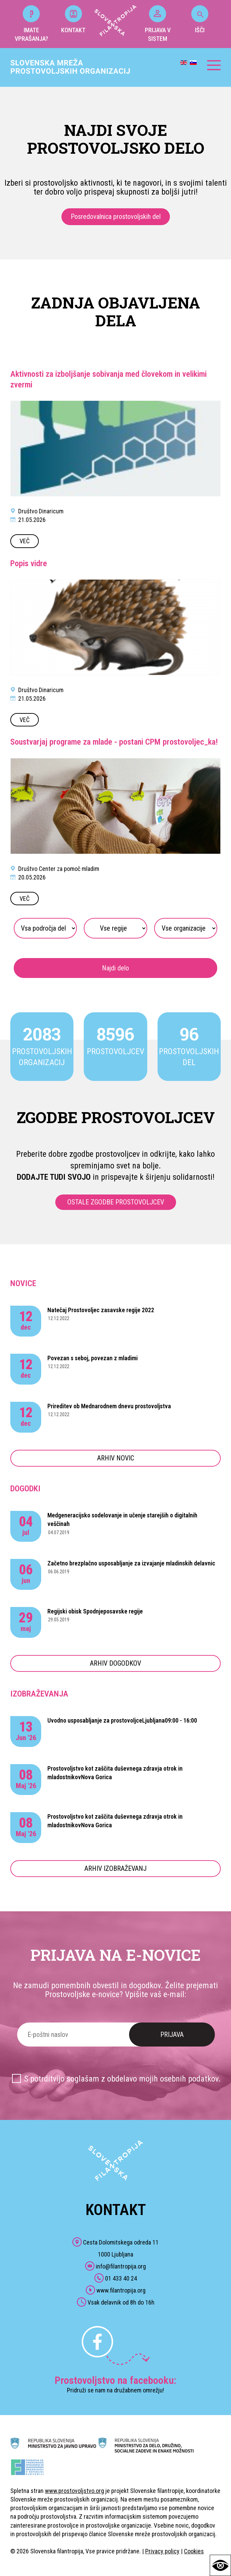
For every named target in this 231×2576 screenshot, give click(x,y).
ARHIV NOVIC (115, 1458)
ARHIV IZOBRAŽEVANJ (115, 1868)
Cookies (194, 2551)
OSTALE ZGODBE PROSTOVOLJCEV (115, 1202)
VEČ (25, 541)
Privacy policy (162, 2551)
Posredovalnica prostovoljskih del (116, 216)
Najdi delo (115, 968)
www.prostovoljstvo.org (74, 2490)
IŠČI (199, 19)
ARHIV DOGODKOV (115, 1663)
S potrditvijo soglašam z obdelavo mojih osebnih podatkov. (122, 2079)
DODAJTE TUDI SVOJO (54, 1177)
